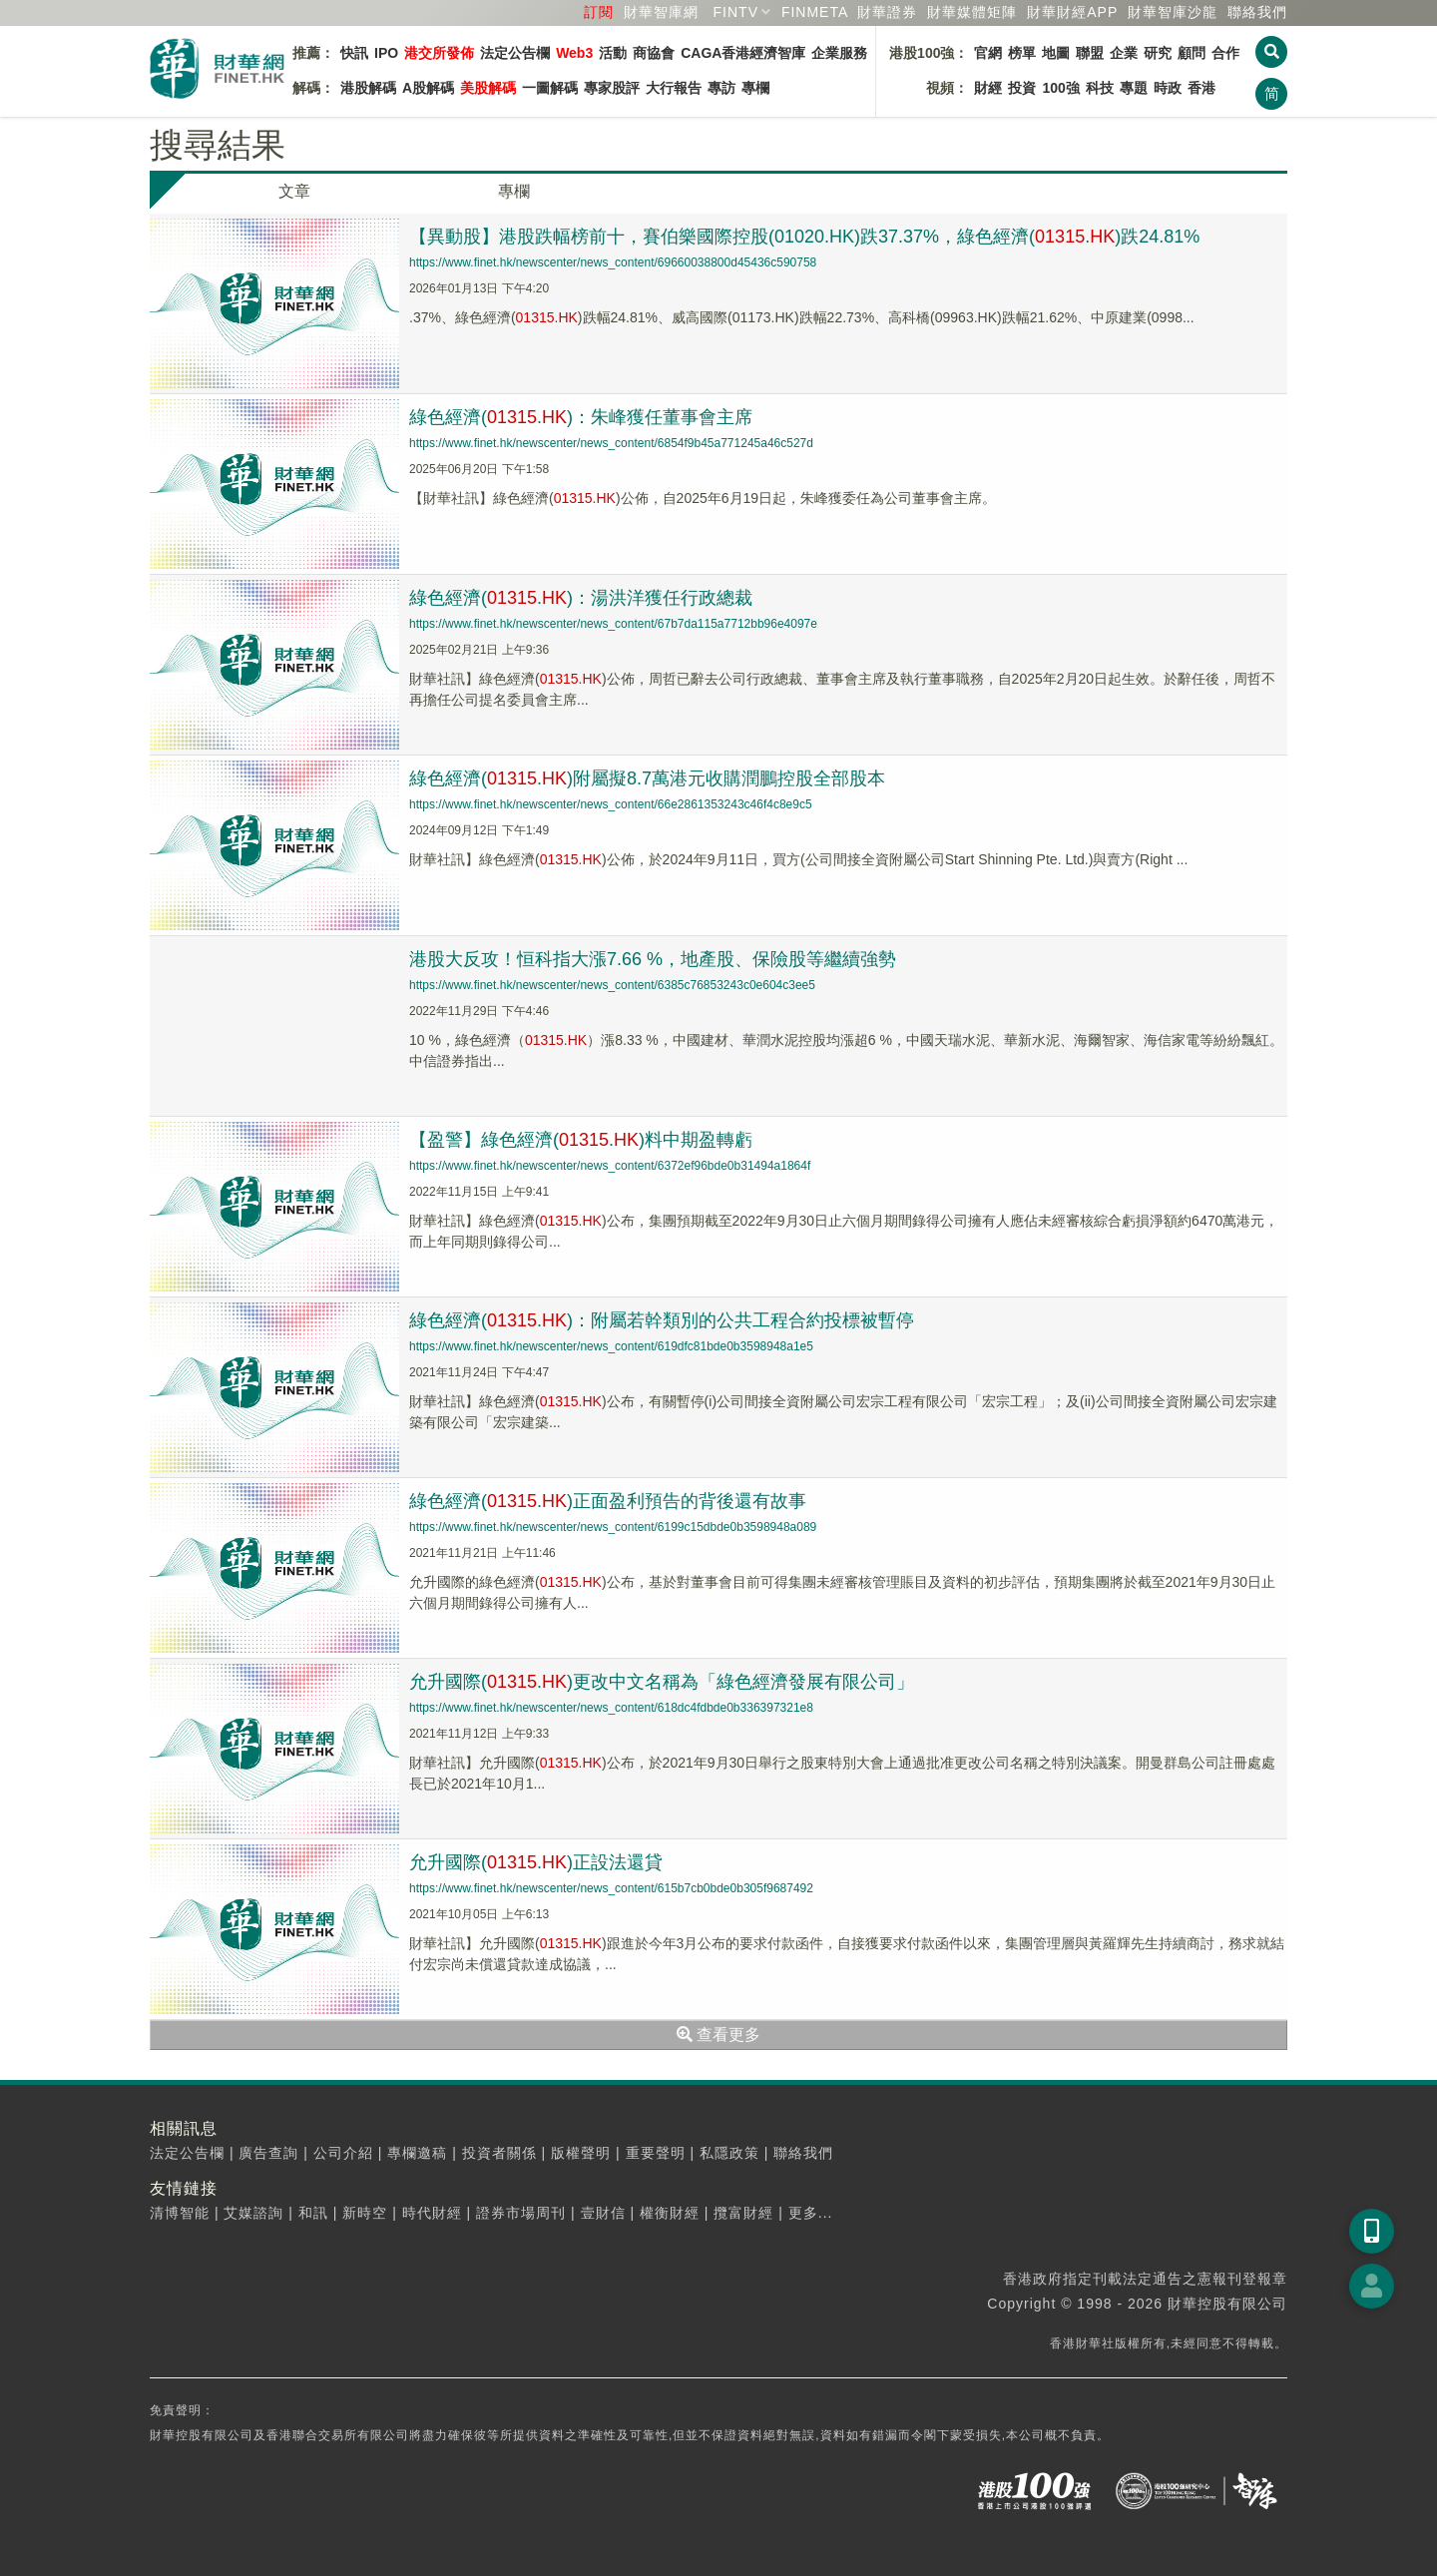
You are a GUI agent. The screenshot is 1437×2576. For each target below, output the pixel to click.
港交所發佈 (439, 53)
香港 (1201, 88)
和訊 (313, 2213)
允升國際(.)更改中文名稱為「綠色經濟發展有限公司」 (661, 1682)
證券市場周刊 (521, 2213)
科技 (1100, 88)
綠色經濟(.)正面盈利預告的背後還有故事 (607, 1501)
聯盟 (1090, 53)
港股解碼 (368, 88)
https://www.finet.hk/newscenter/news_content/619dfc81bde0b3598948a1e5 (611, 1346)
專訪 (721, 88)
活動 (613, 53)
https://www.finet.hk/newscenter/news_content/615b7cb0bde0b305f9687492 (611, 1888)
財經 (988, 88)
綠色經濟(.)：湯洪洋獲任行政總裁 (580, 598)
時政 (1168, 88)
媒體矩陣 (972, 12)
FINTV (736, 12)
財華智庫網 (661, 12)
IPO (386, 53)
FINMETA (814, 12)
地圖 (1056, 53)
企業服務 (839, 53)
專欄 (755, 88)
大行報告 (674, 88)
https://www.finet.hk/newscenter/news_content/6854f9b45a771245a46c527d (611, 443)
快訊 (354, 53)
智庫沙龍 (1172, 12)
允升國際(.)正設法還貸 (536, 1862)
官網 (988, 53)
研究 (1158, 53)
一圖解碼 (550, 88)
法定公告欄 (515, 53)
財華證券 (887, 12)
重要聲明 (656, 2153)
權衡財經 (670, 2213)
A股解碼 (428, 88)
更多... (810, 2213)
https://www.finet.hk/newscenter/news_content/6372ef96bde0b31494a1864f (609, 1166)
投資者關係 (499, 2153)
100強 (1060, 88)
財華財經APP (1072, 12)
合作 (1225, 53)
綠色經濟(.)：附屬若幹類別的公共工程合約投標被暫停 (661, 1320)
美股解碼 (488, 88)
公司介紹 (343, 2153)
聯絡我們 (1257, 12)
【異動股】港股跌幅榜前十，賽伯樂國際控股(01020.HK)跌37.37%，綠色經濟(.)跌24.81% (804, 237)
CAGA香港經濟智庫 (743, 53)
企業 (1124, 53)
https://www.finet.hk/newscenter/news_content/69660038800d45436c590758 (612, 262)
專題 (1134, 88)
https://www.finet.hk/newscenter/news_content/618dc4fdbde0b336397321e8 (611, 1708)
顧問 (1191, 53)
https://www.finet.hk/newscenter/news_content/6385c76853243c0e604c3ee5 (612, 985)
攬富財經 (743, 2213)
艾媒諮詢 (253, 2213)
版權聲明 (581, 2153)
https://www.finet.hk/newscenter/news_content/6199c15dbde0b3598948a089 (612, 1527)
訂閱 (599, 12)
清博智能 (180, 2213)
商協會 (654, 53)
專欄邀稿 (417, 2153)
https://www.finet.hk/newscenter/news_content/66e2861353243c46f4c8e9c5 (610, 804)
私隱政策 (729, 2153)
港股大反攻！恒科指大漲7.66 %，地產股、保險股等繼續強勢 (652, 959)
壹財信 (603, 2213)
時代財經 (432, 2213)
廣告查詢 (268, 2153)
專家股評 (612, 88)
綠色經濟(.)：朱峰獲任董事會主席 (580, 417)
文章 (294, 191)
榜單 (1022, 53)
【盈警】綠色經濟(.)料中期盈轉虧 (580, 1140)
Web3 (574, 53)
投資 (1022, 88)
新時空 (364, 2213)
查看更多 (718, 2034)
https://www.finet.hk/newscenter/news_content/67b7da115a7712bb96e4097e (613, 624)
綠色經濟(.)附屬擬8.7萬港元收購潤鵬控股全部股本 (647, 778)
